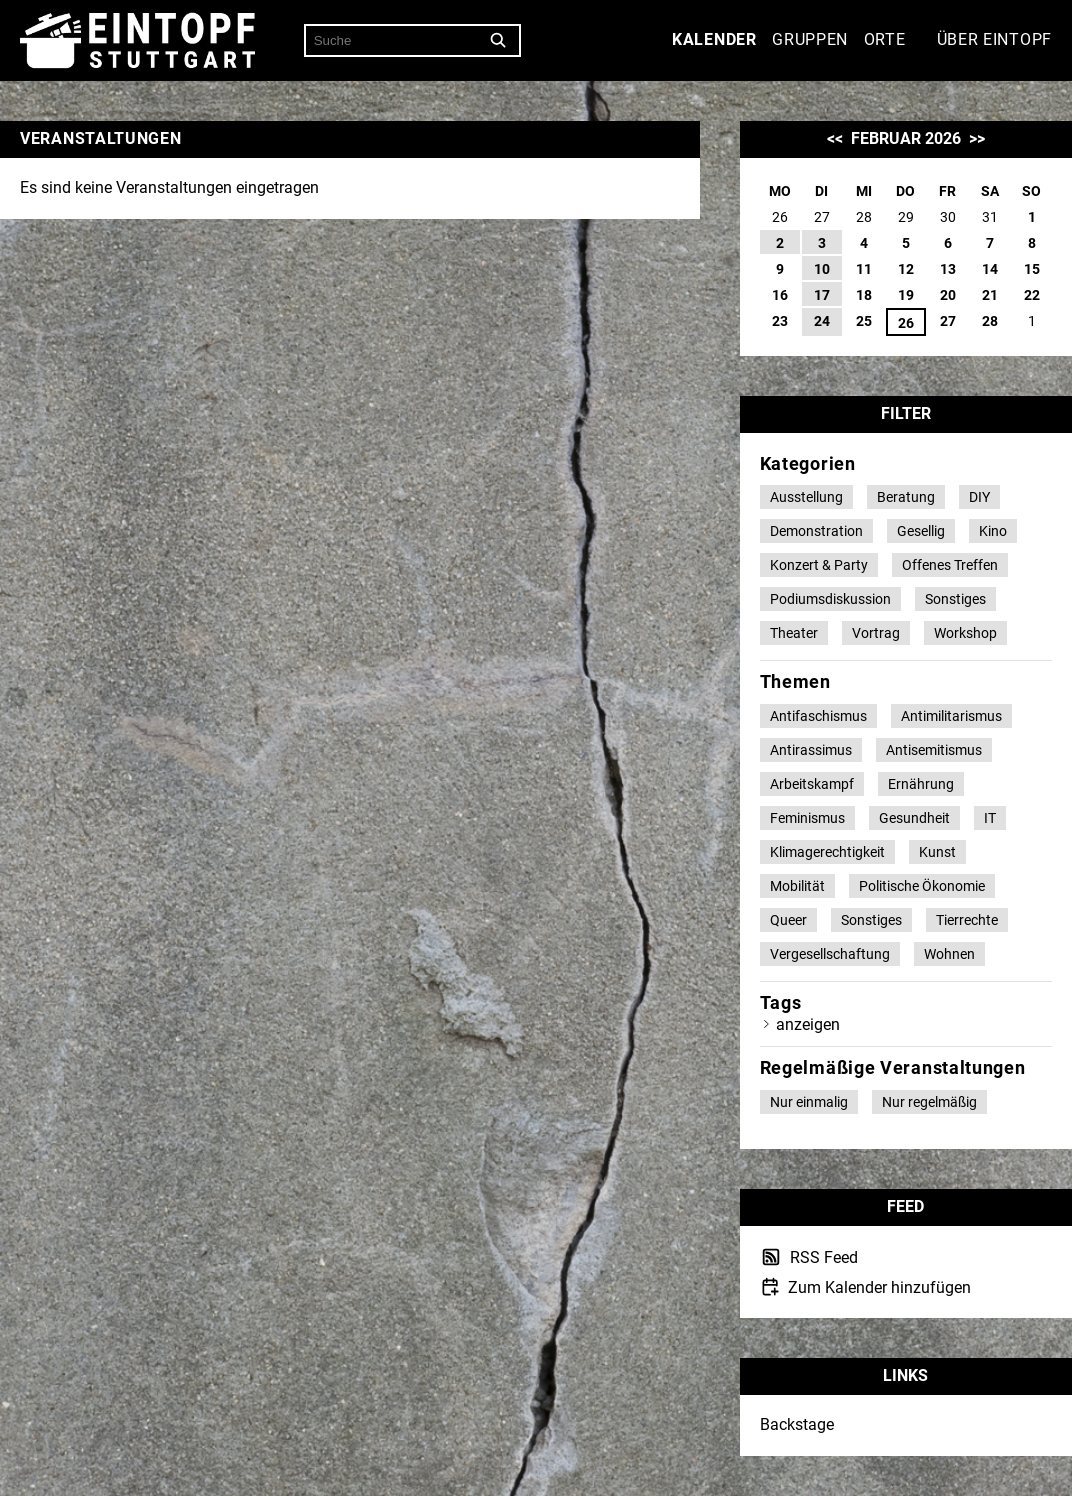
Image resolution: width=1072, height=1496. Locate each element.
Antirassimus (811, 750)
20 (948, 295)
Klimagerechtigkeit (827, 852)
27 (948, 321)
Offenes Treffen (950, 565)
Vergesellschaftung (830, 954)
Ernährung (921, 784)
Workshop (965, 633)
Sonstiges (955, 599)
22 (1032, 295)
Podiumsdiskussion (830, 599)
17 (822, 295)
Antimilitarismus (951, 716)
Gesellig (921, 531)
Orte (885, 39)
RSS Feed (822, 1257)
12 (906, 269)
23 (780, 321)
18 (864, 295)
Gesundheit (914, 818)
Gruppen (810, 39)
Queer (788, 920)
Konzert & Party (819, 565)
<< (835, 138)
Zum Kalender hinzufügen (877, 1287)
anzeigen (808, 1024)
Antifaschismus (818, 716)
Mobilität (797, 886)
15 (1032, 269)
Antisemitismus (934, 750)
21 (990, 295)
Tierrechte (967, 920)
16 (780, 295)
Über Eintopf (994, 39)
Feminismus (807, 818)
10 (822, 269)
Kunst (937, 852)
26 (906, 323)
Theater (794, 633)
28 (990, 321)
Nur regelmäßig (929, 1102)
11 (864, 269)
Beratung (906, 497)
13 (948, 269)
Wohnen (949, 954)
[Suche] (498, 41)
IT (990, 818)
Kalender (714, 39)
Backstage (797, 1424)
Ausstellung (806, 497)
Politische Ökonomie (922, 886)
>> (977, 138)
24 (822, 321)
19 (906, 295)
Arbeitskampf (812, 784)
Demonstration (816, 531)
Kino (993, 531)
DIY (979, 497)
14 (990, 269)
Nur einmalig (809, 1102)
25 (864, 321)
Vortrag (876, 633)
